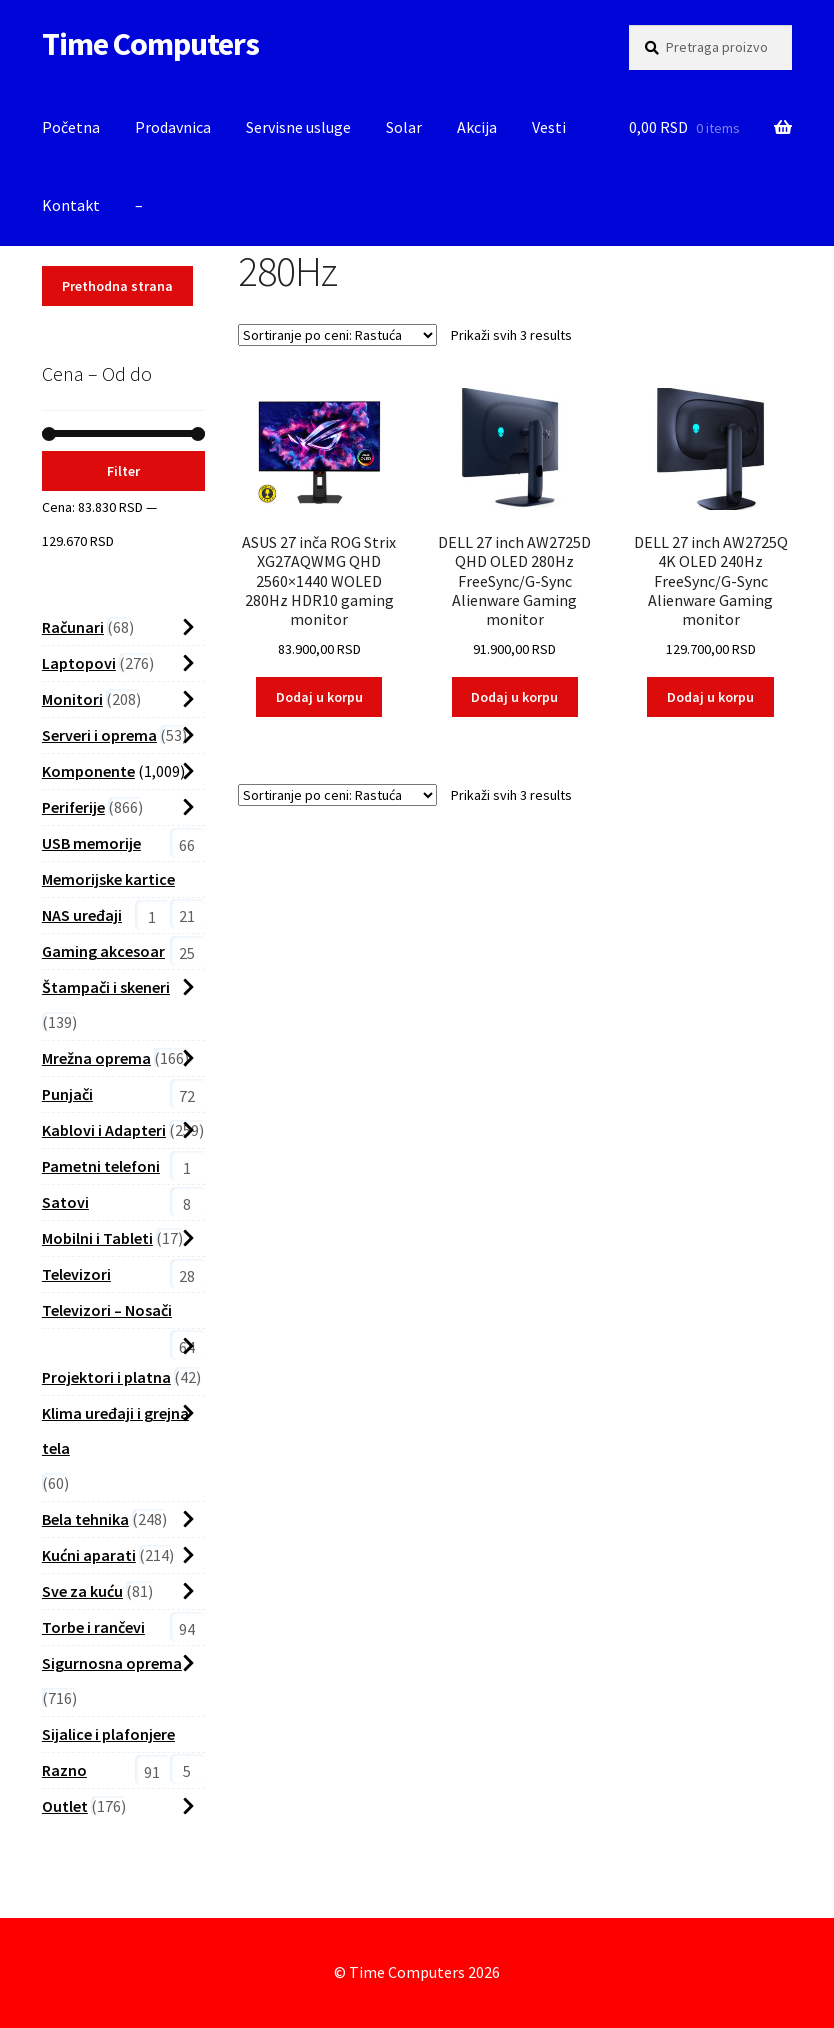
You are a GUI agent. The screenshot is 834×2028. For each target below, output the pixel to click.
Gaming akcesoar (103, 951)
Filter (123, 471)
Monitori (72, 699)
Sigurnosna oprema (112, 1663)
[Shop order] (337, 335)
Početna (71, 127)
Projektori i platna (106, 1377)
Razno (64, 1770)
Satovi (65, 1202)
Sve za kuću (82, 1591)
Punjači (67, 1094)
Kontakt (71, 205)
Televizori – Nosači (107, 1310)
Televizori (76, 1274)
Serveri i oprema (99, 735)
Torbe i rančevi (93, 1627)
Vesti (549, 127)
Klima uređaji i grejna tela (115, 1430)
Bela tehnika (85, 1519)
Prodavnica (173, 127)
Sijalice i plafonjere (108, 1734)
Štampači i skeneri (106, 987)
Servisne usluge (298, 127)
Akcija (477, 127)
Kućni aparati (89, 1555)
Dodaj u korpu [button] (319, 697)
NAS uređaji (82, 915)
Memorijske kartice (108, 879)
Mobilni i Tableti (97, 1238)
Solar (404, 127)
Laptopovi (79, 663)
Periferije (73, 807)
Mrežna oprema (96, 1058)
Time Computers (150, 44)
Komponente (88, 771)
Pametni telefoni (101, 1166)
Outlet (65, 1806)
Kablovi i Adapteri (104, 1130)
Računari (73, 627)
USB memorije (91, 843)
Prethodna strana (117, 286)
